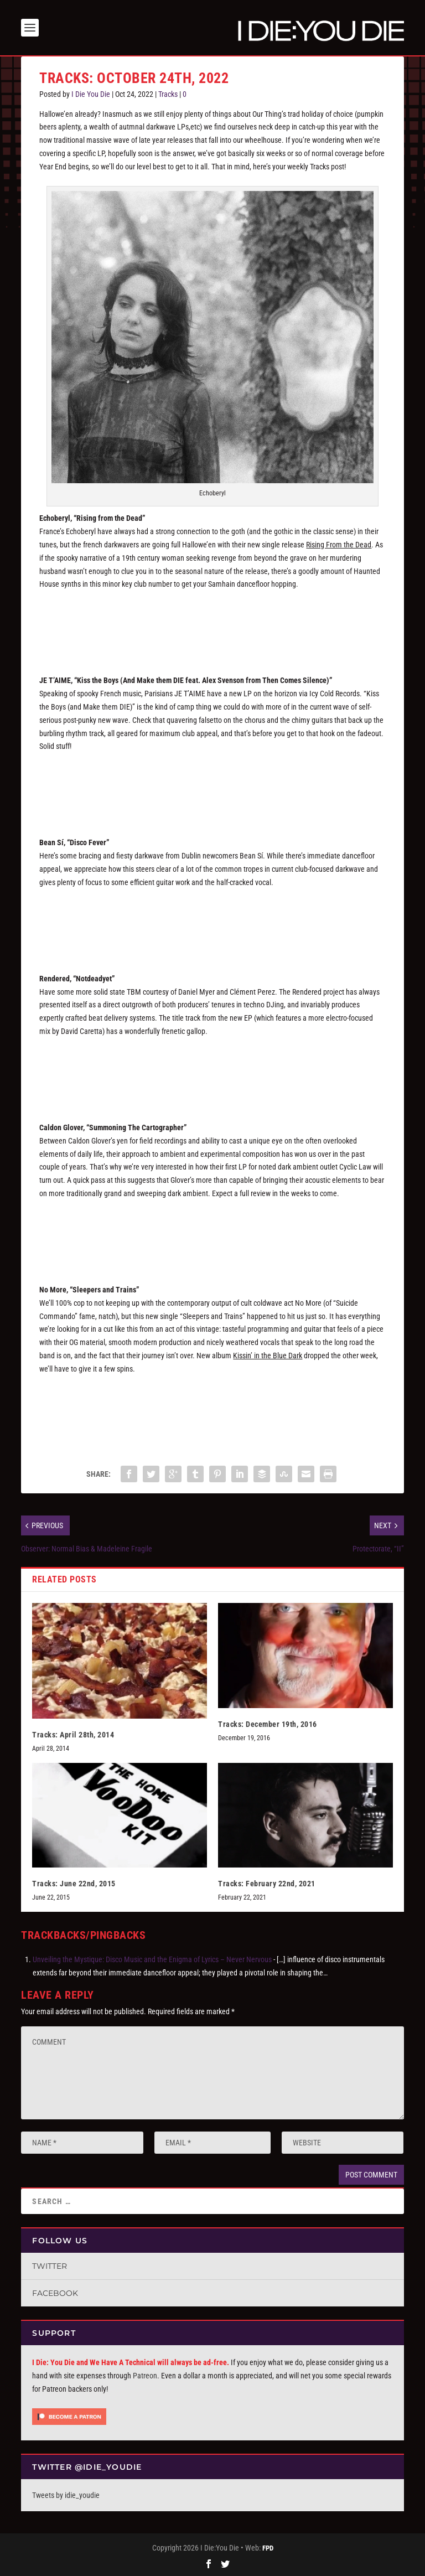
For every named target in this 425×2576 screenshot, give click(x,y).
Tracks (168, 94)
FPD (267, 2548)
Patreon (145, 2375)
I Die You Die (90, 94)
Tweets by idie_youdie (66, 2495)
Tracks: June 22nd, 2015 (74, 1883)
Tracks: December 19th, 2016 (267, 1724)
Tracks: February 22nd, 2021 (266, 1883)
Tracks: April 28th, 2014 (73, 1734)
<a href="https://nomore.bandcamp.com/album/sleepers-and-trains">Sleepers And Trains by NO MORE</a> (212, 1409)
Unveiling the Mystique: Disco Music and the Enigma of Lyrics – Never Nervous (152, 1959)
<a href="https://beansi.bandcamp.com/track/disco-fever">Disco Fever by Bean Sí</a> (212, 922)
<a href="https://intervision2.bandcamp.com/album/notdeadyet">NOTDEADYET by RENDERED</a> (212, 1071)
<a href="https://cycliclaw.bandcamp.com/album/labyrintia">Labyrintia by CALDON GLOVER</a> (212, 1234)
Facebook (55, 2293)
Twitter (49, 2266)
